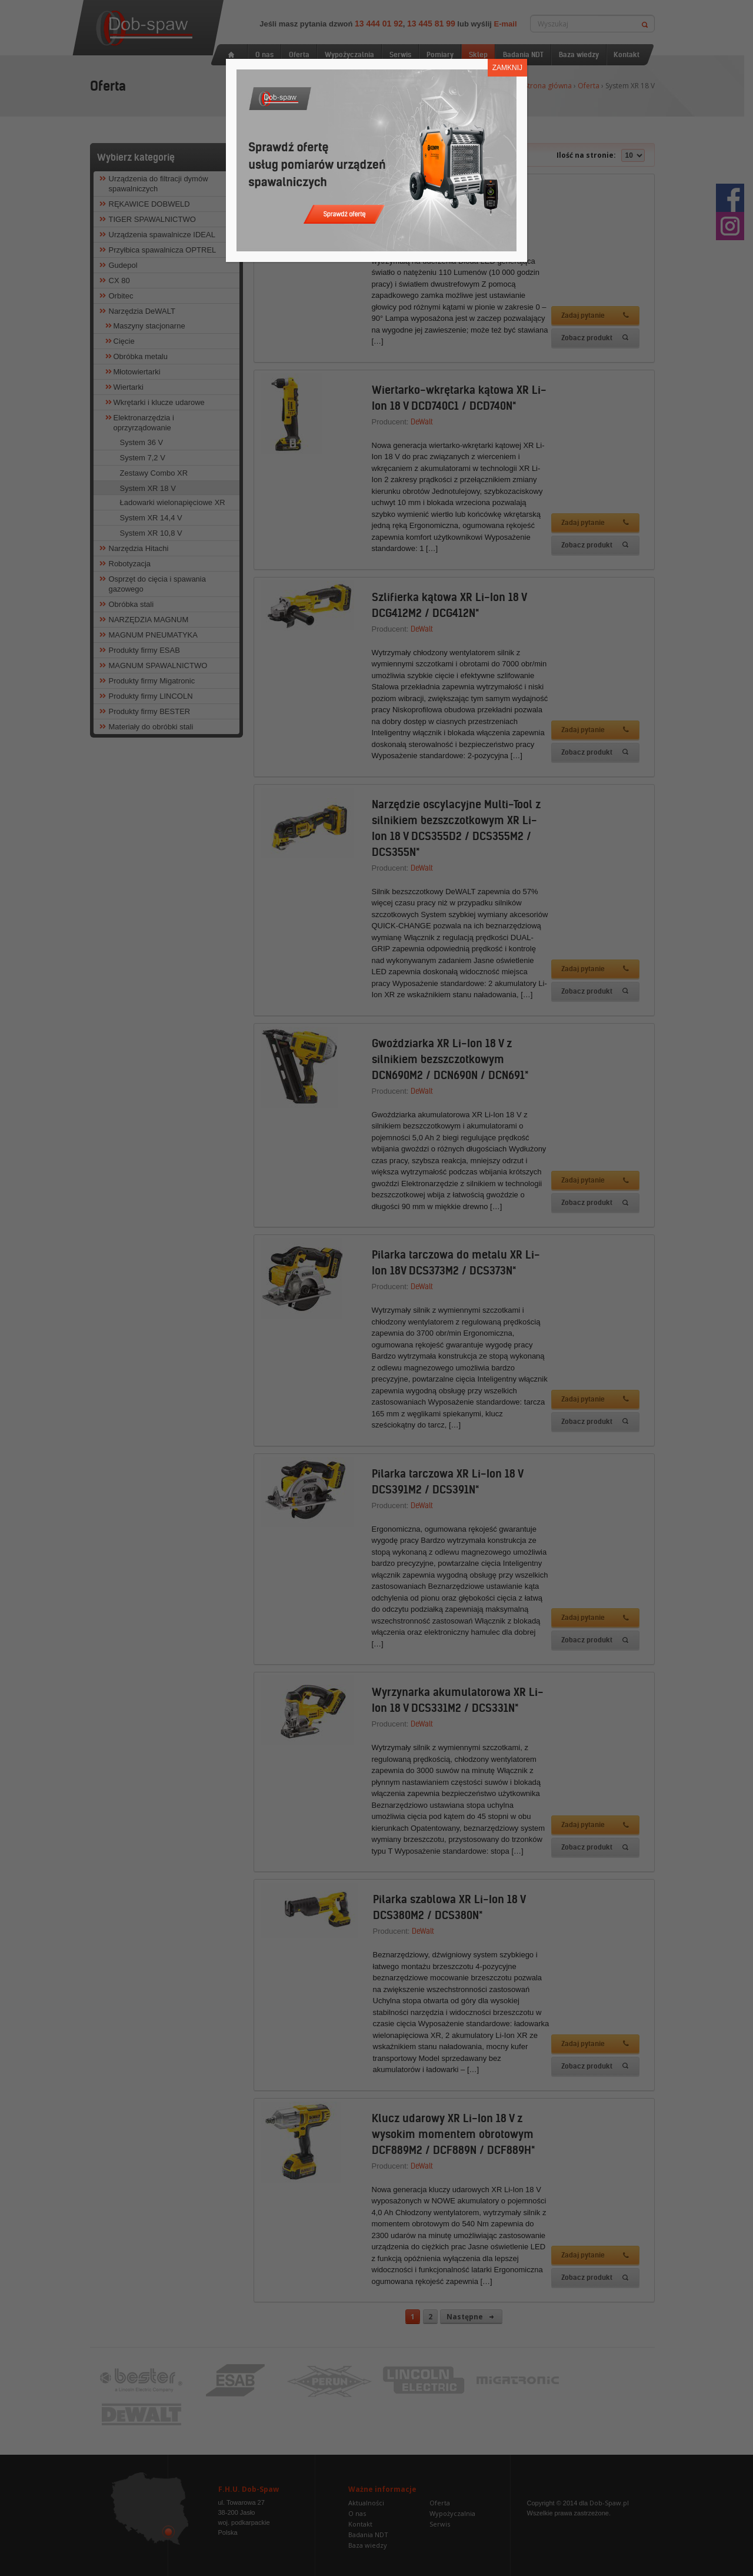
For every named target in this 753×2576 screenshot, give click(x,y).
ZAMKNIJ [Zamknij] (507, 68)
